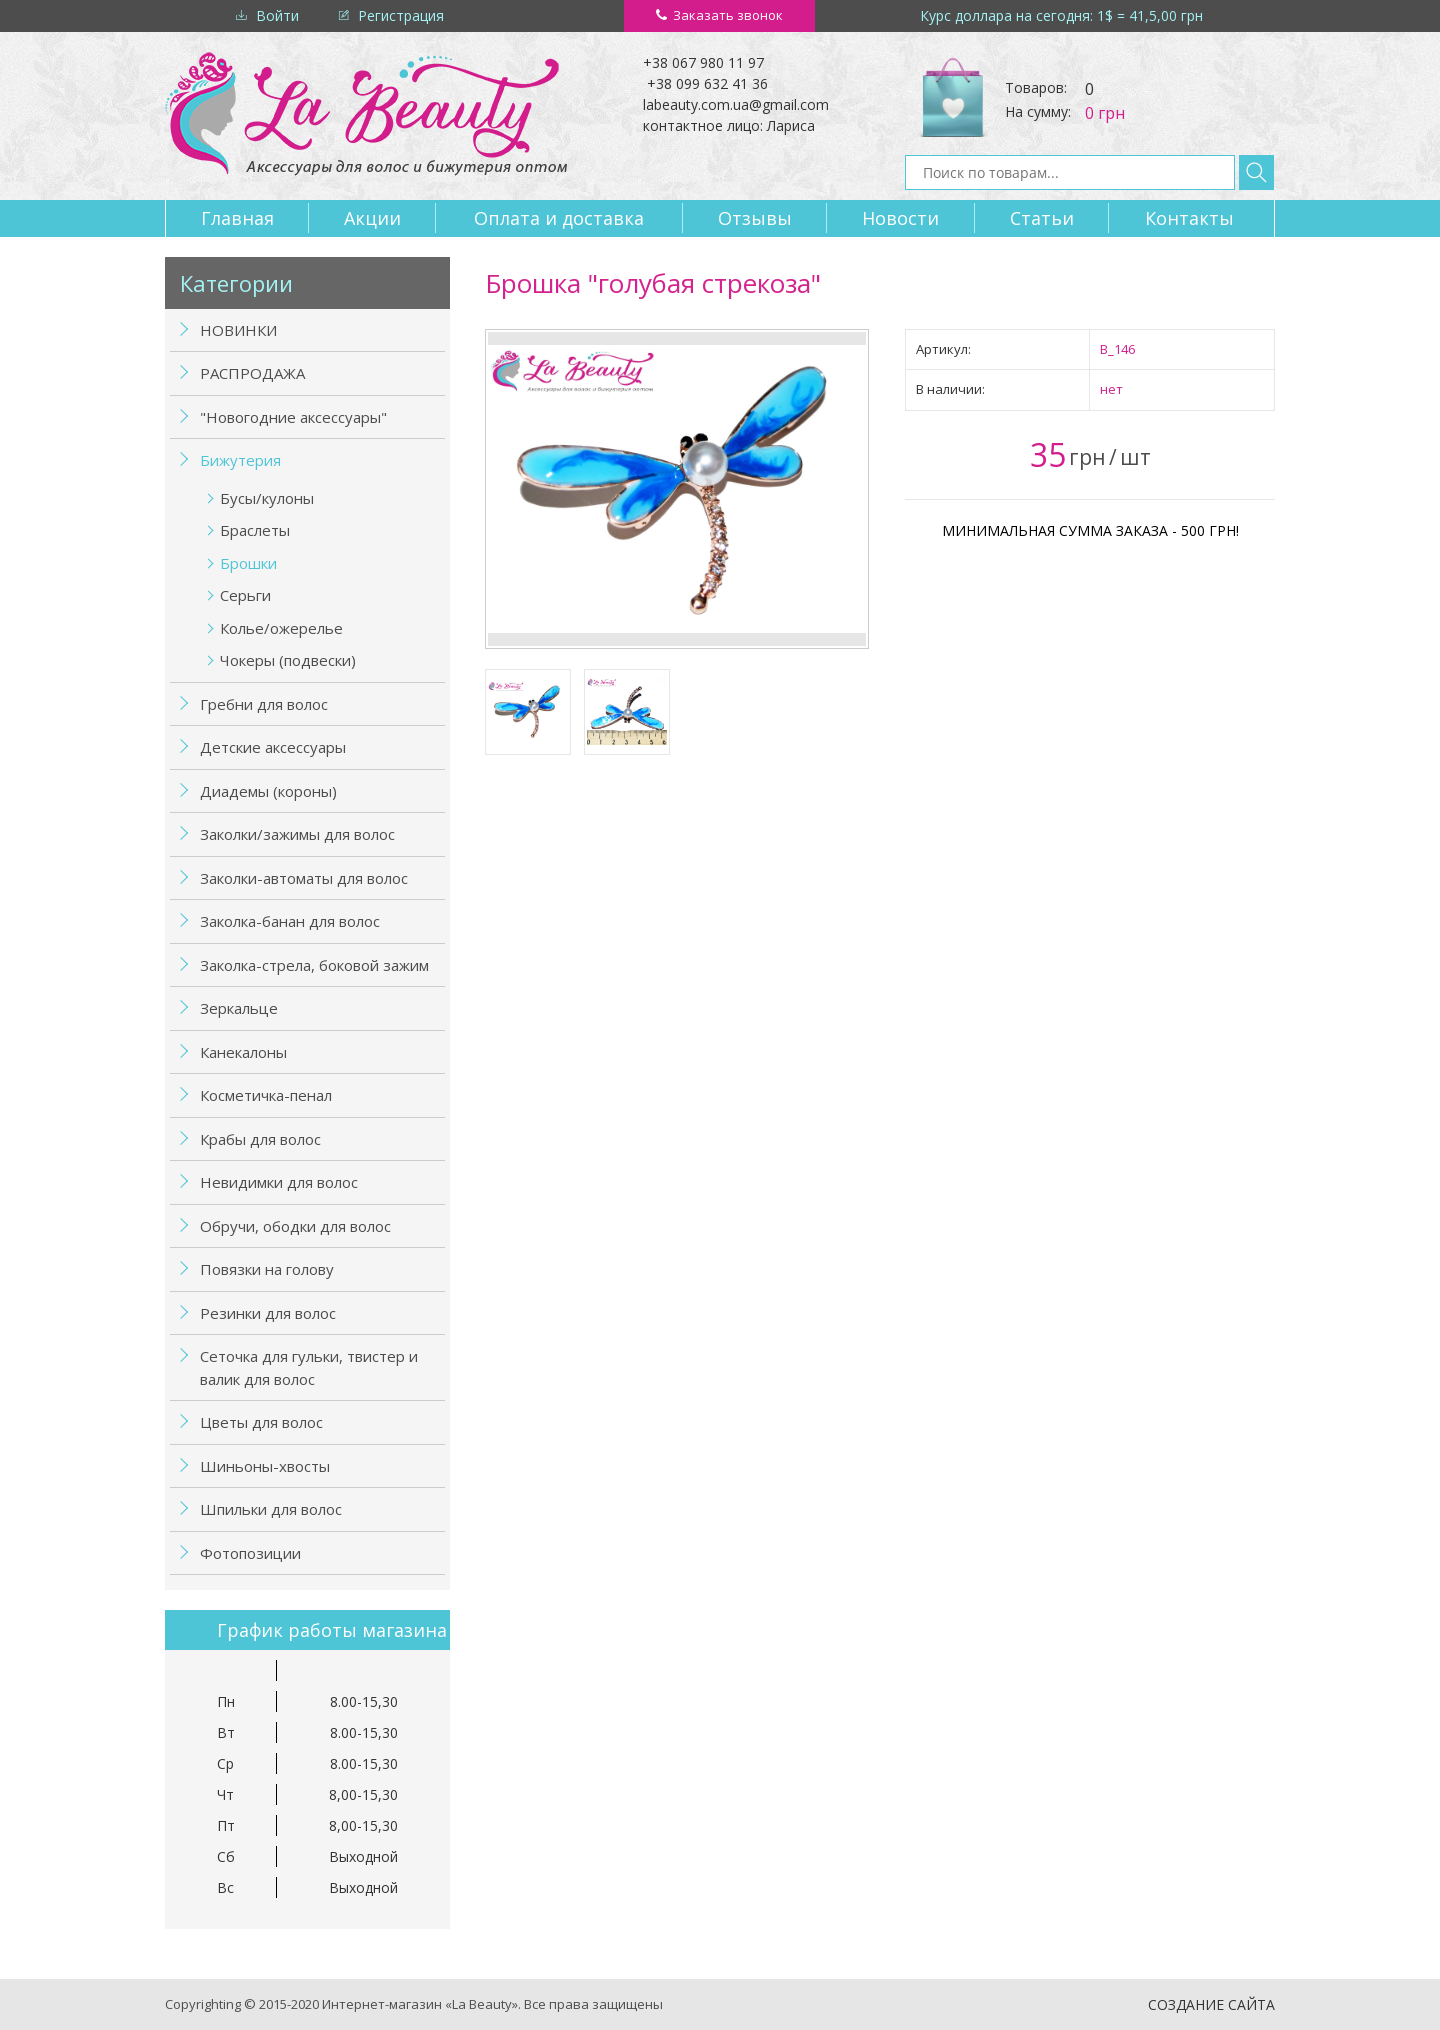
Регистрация (401, 15)
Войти (277, 15)
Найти (1256, 172)
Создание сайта (1211, 2004)
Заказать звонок (728, 15)
